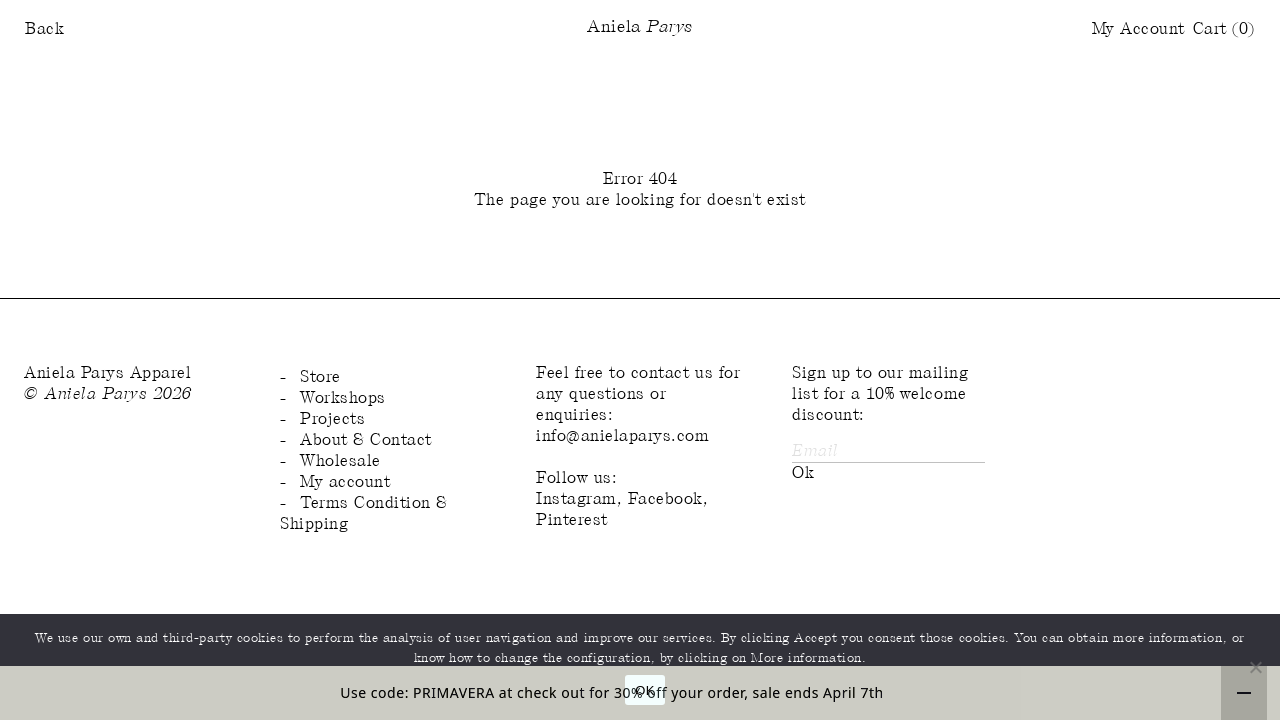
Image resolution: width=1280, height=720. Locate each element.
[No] (1255, 667)
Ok (803, 473)
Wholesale (340, 461)
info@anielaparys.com (623, 436)
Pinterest (572, 520)
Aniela (639, 28)
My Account (1138, 29)
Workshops (343, 398)
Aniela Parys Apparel (108, 373)
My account (345, 482)
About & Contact (366, 440)
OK (644, 690)
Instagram (576, 499)
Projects (332, 419)
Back (44, 29)
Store (320, 377)
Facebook (665, 499)
